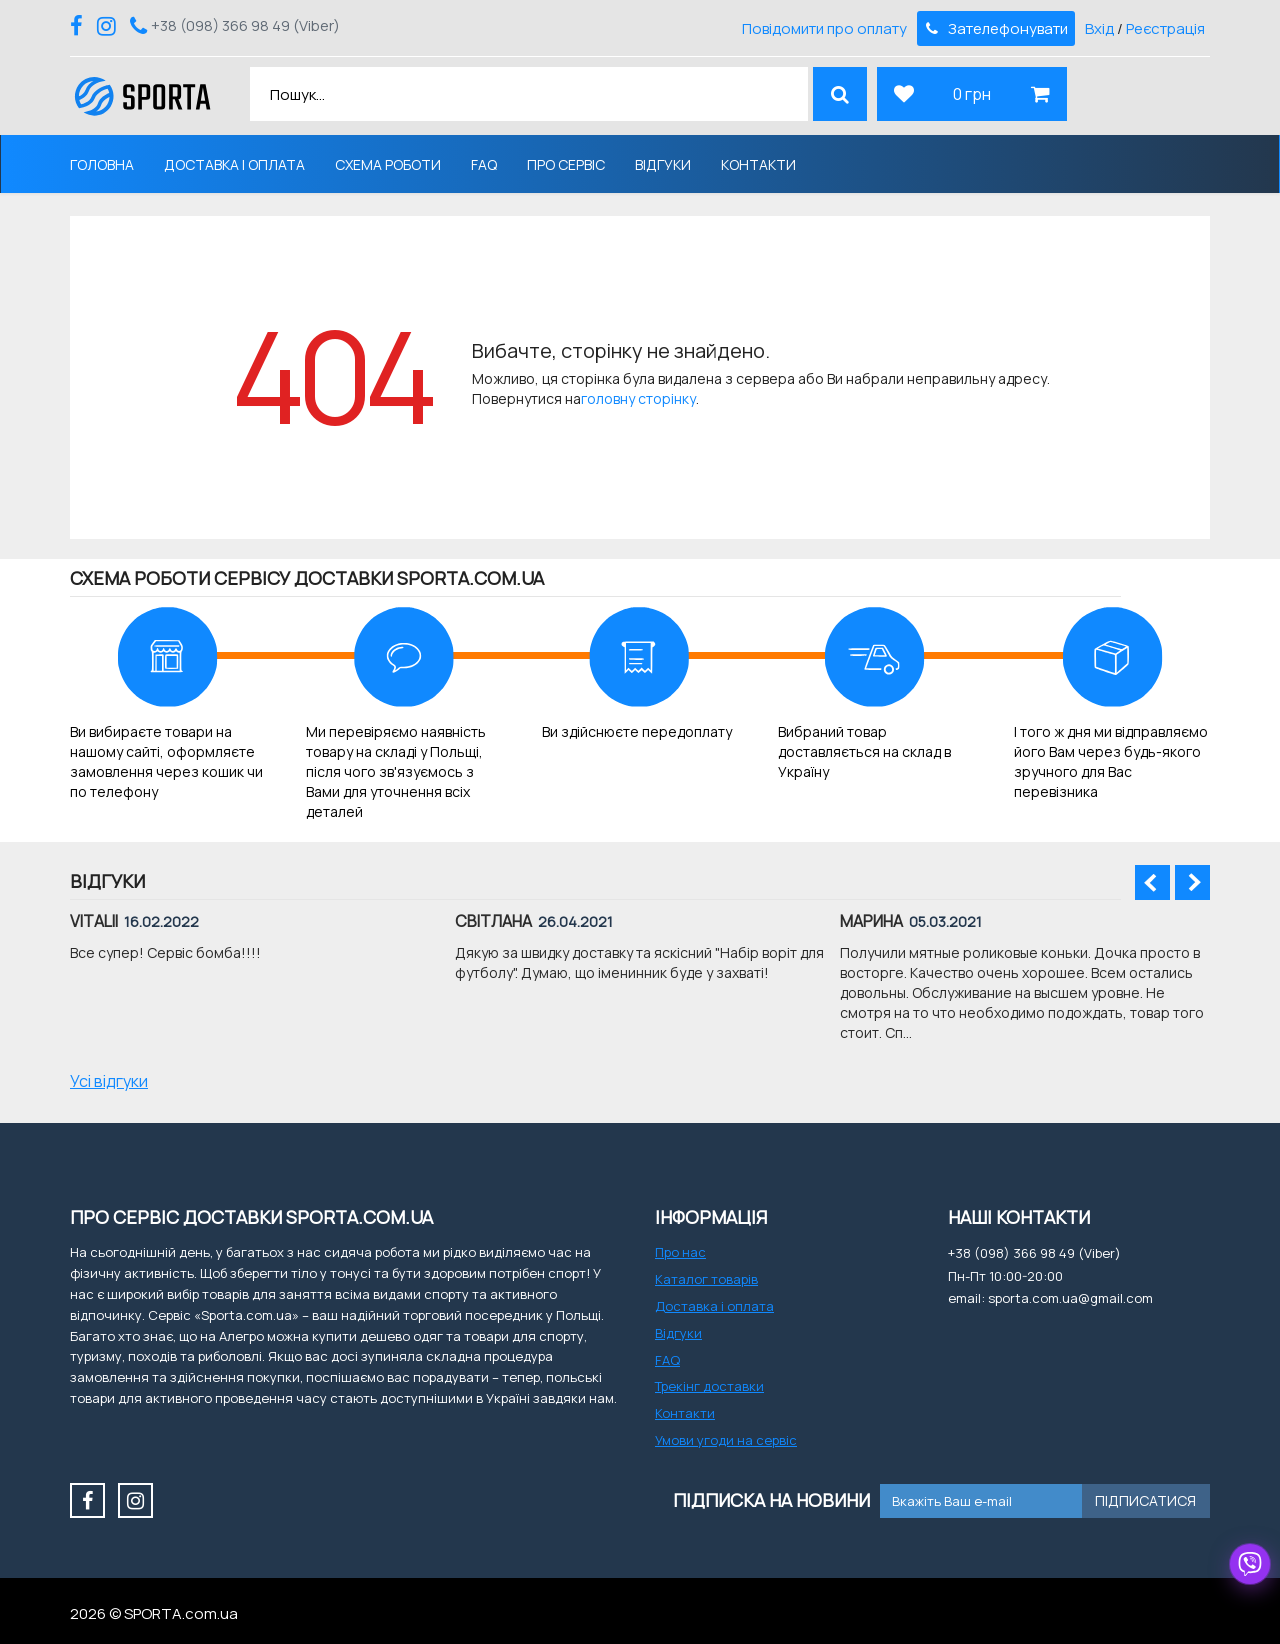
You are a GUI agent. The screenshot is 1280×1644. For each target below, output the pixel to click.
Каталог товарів (706, 1279)
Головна (102, 164)
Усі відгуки (109, 1081)
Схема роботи (388, 164)
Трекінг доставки (709, 1386)
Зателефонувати (995, 28)
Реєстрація (1165, 28)
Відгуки (663, 164)
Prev (1152, 882)
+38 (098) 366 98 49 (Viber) (245, 25)
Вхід (1099, 28)
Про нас (680, 1252)
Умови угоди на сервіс (726, 1440)
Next (1192, 882)
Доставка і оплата (234, 164)
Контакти (758, 164)
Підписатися (1145, 1500)
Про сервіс (566, 164)
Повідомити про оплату (824, 28)
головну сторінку (638, 398)
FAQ (484, 164)
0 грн (972, 94)
